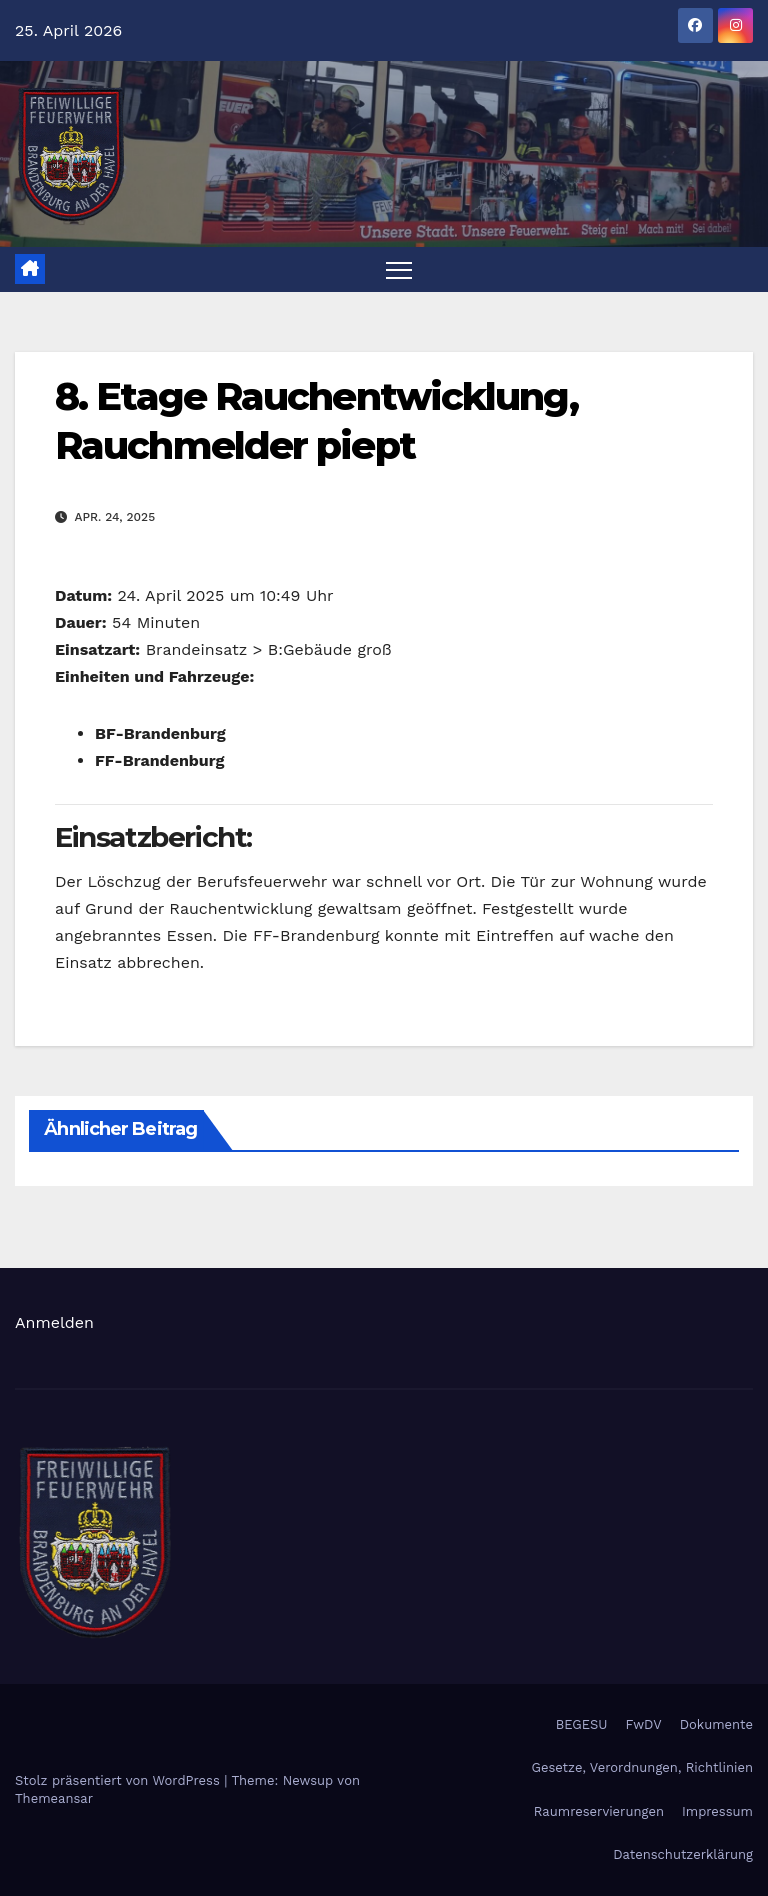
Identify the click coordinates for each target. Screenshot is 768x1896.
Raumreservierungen (599, 1811)
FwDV (644, 1724)
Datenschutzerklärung (683, 1854)
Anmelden (54, 1322)
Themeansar (54, 1798)
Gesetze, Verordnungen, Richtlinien (642, 1767)
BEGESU (582, 1724)
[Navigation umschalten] (399, 269)
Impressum (717, 1811)
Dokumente (716, 1724)
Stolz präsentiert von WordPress (119, 1780)
